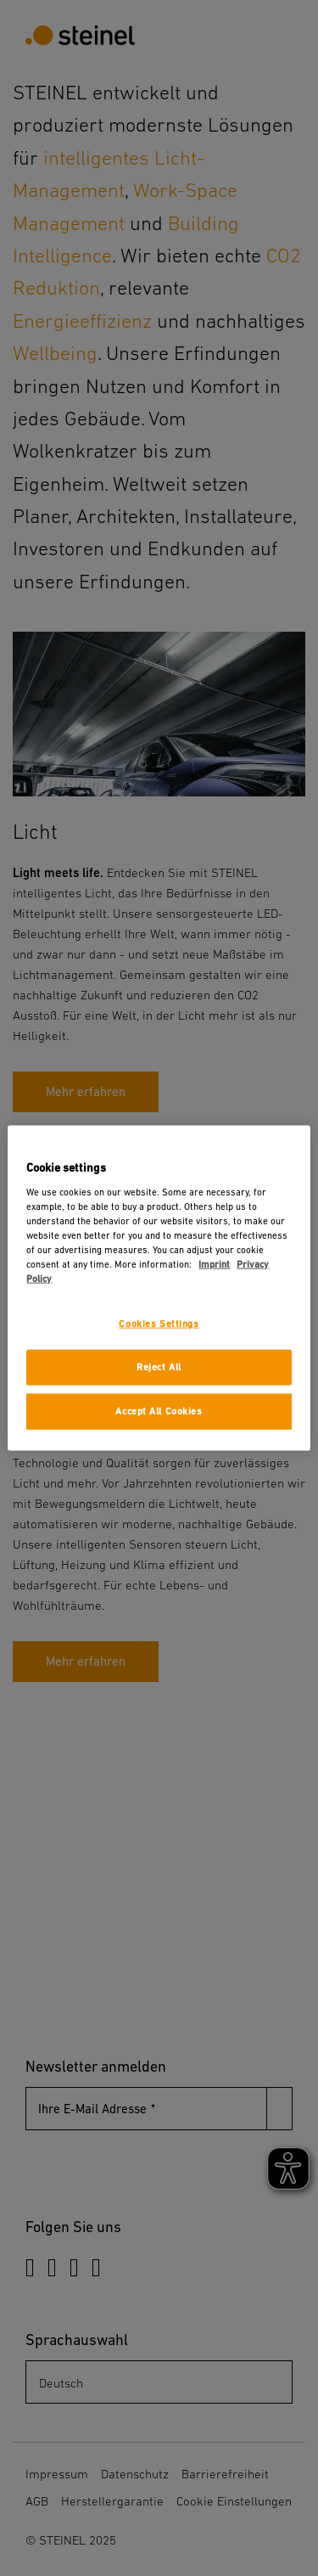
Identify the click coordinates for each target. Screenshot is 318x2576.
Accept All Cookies (158, 1410)
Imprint (214, 1264)
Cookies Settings (158, 1324)
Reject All (159, 1367)
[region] (159, 1288)
